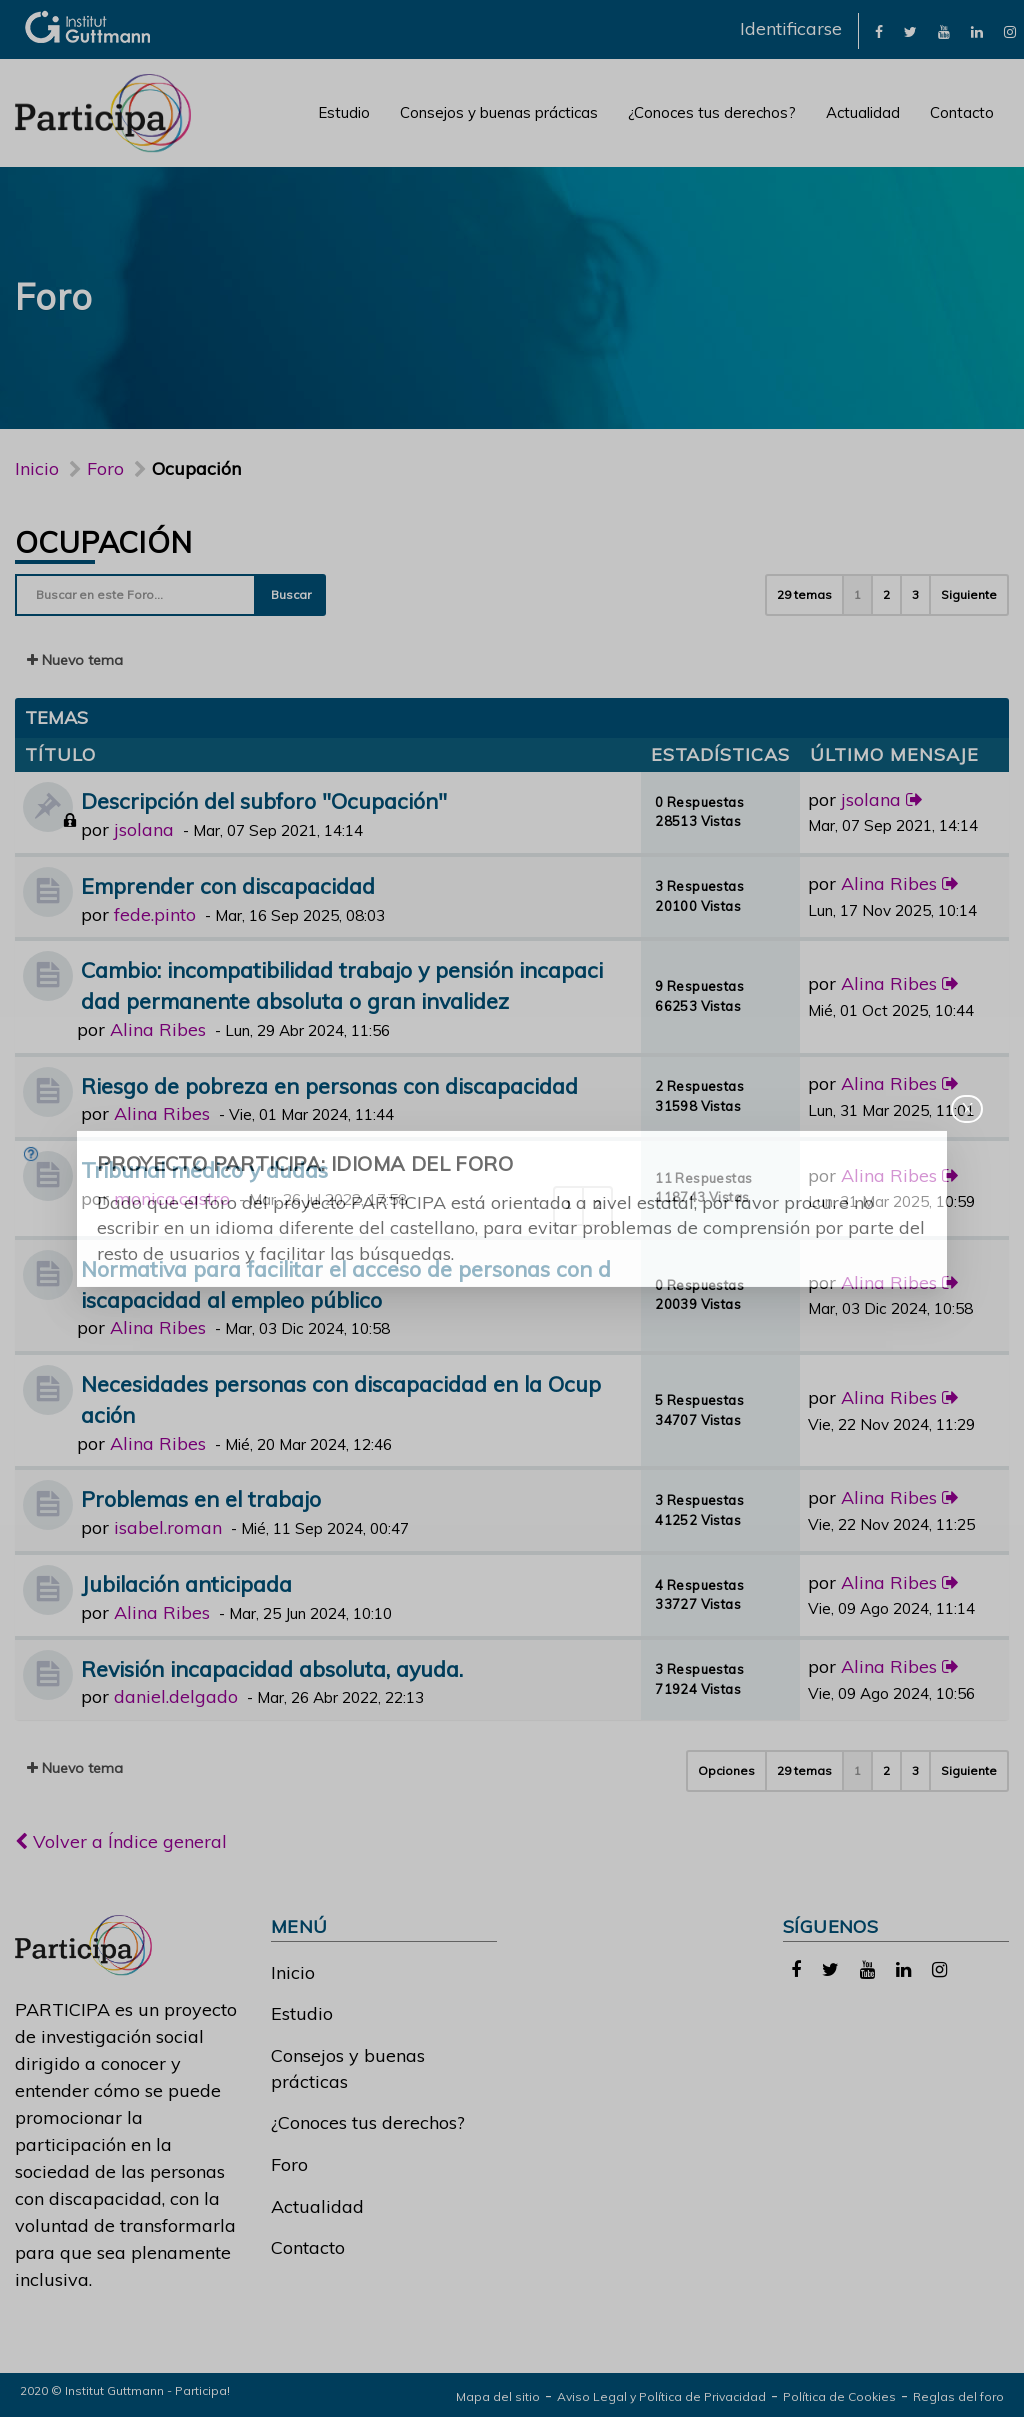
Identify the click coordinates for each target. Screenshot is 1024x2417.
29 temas (804, 594)
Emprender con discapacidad (228, 885)
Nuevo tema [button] (75, 660)
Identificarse (791, 28)
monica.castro (172, 1198)
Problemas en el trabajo (201, 1498)
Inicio (37, 468)
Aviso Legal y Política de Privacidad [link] (661, 2396)
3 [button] (915, 594)
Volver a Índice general (121, 1841)
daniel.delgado (176, 1696)
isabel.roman (168, 1527)
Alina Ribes (889, 883)
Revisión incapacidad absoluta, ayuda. (272, 1668)
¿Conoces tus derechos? (712, 112)
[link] (879, 30)
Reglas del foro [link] (958, 2396)
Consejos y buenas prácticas (499, 112)
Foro (289, 2164)
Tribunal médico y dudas (204, 1169)
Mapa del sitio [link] (498, 2396)
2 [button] (886, 594)
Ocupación (104, 542)
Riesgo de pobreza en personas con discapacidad (329, 1085)
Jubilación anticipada (186, 1583)
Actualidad (863, 112)
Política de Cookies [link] (839, 2396)
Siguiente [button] (969, 594)
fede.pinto (155, 914)
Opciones (726, 1770)
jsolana (144, 829)
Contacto (962, 112)
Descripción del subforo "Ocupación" (264, 800)
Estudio (344, 112)
